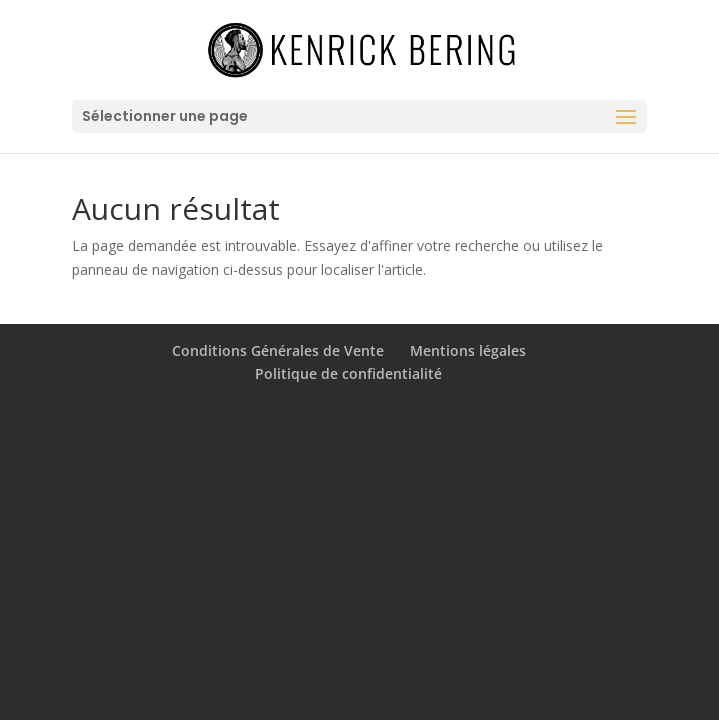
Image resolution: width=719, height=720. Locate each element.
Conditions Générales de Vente (278, 350)
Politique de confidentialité (348, 373)
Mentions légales (468, 350)
